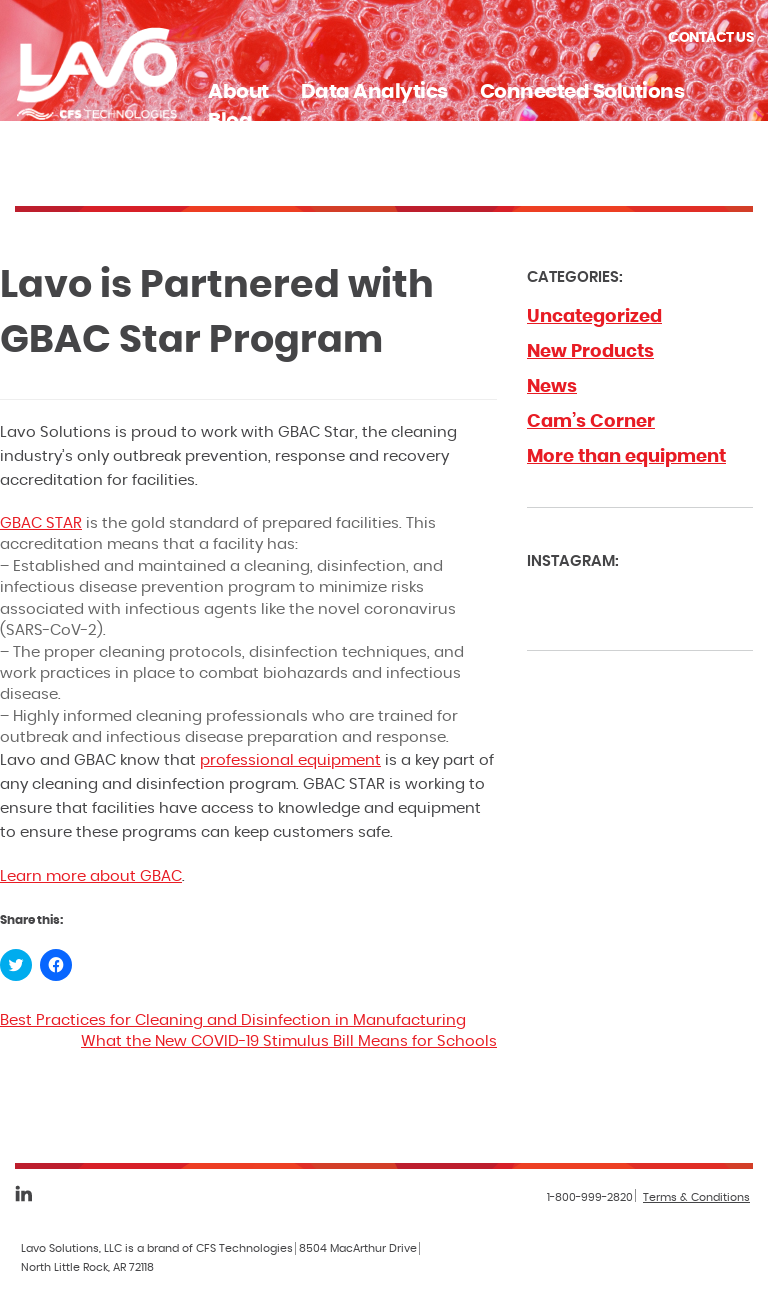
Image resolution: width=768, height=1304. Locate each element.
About (238, 92)
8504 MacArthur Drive (358, 1248)
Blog (230, 121)
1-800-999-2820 (590, 1197)
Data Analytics (374, 92)
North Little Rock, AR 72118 (87, 1267)
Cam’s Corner (591, 422)
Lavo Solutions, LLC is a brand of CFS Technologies (157, 1248)
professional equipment (290, 760)
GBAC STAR (41, 523)
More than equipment (626, 457)
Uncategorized (594, 317)
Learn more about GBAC (91, 876)
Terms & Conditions (696, 1197)
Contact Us (710, 38)
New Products (590, 352)
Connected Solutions (582, 92)
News (552, 387)
